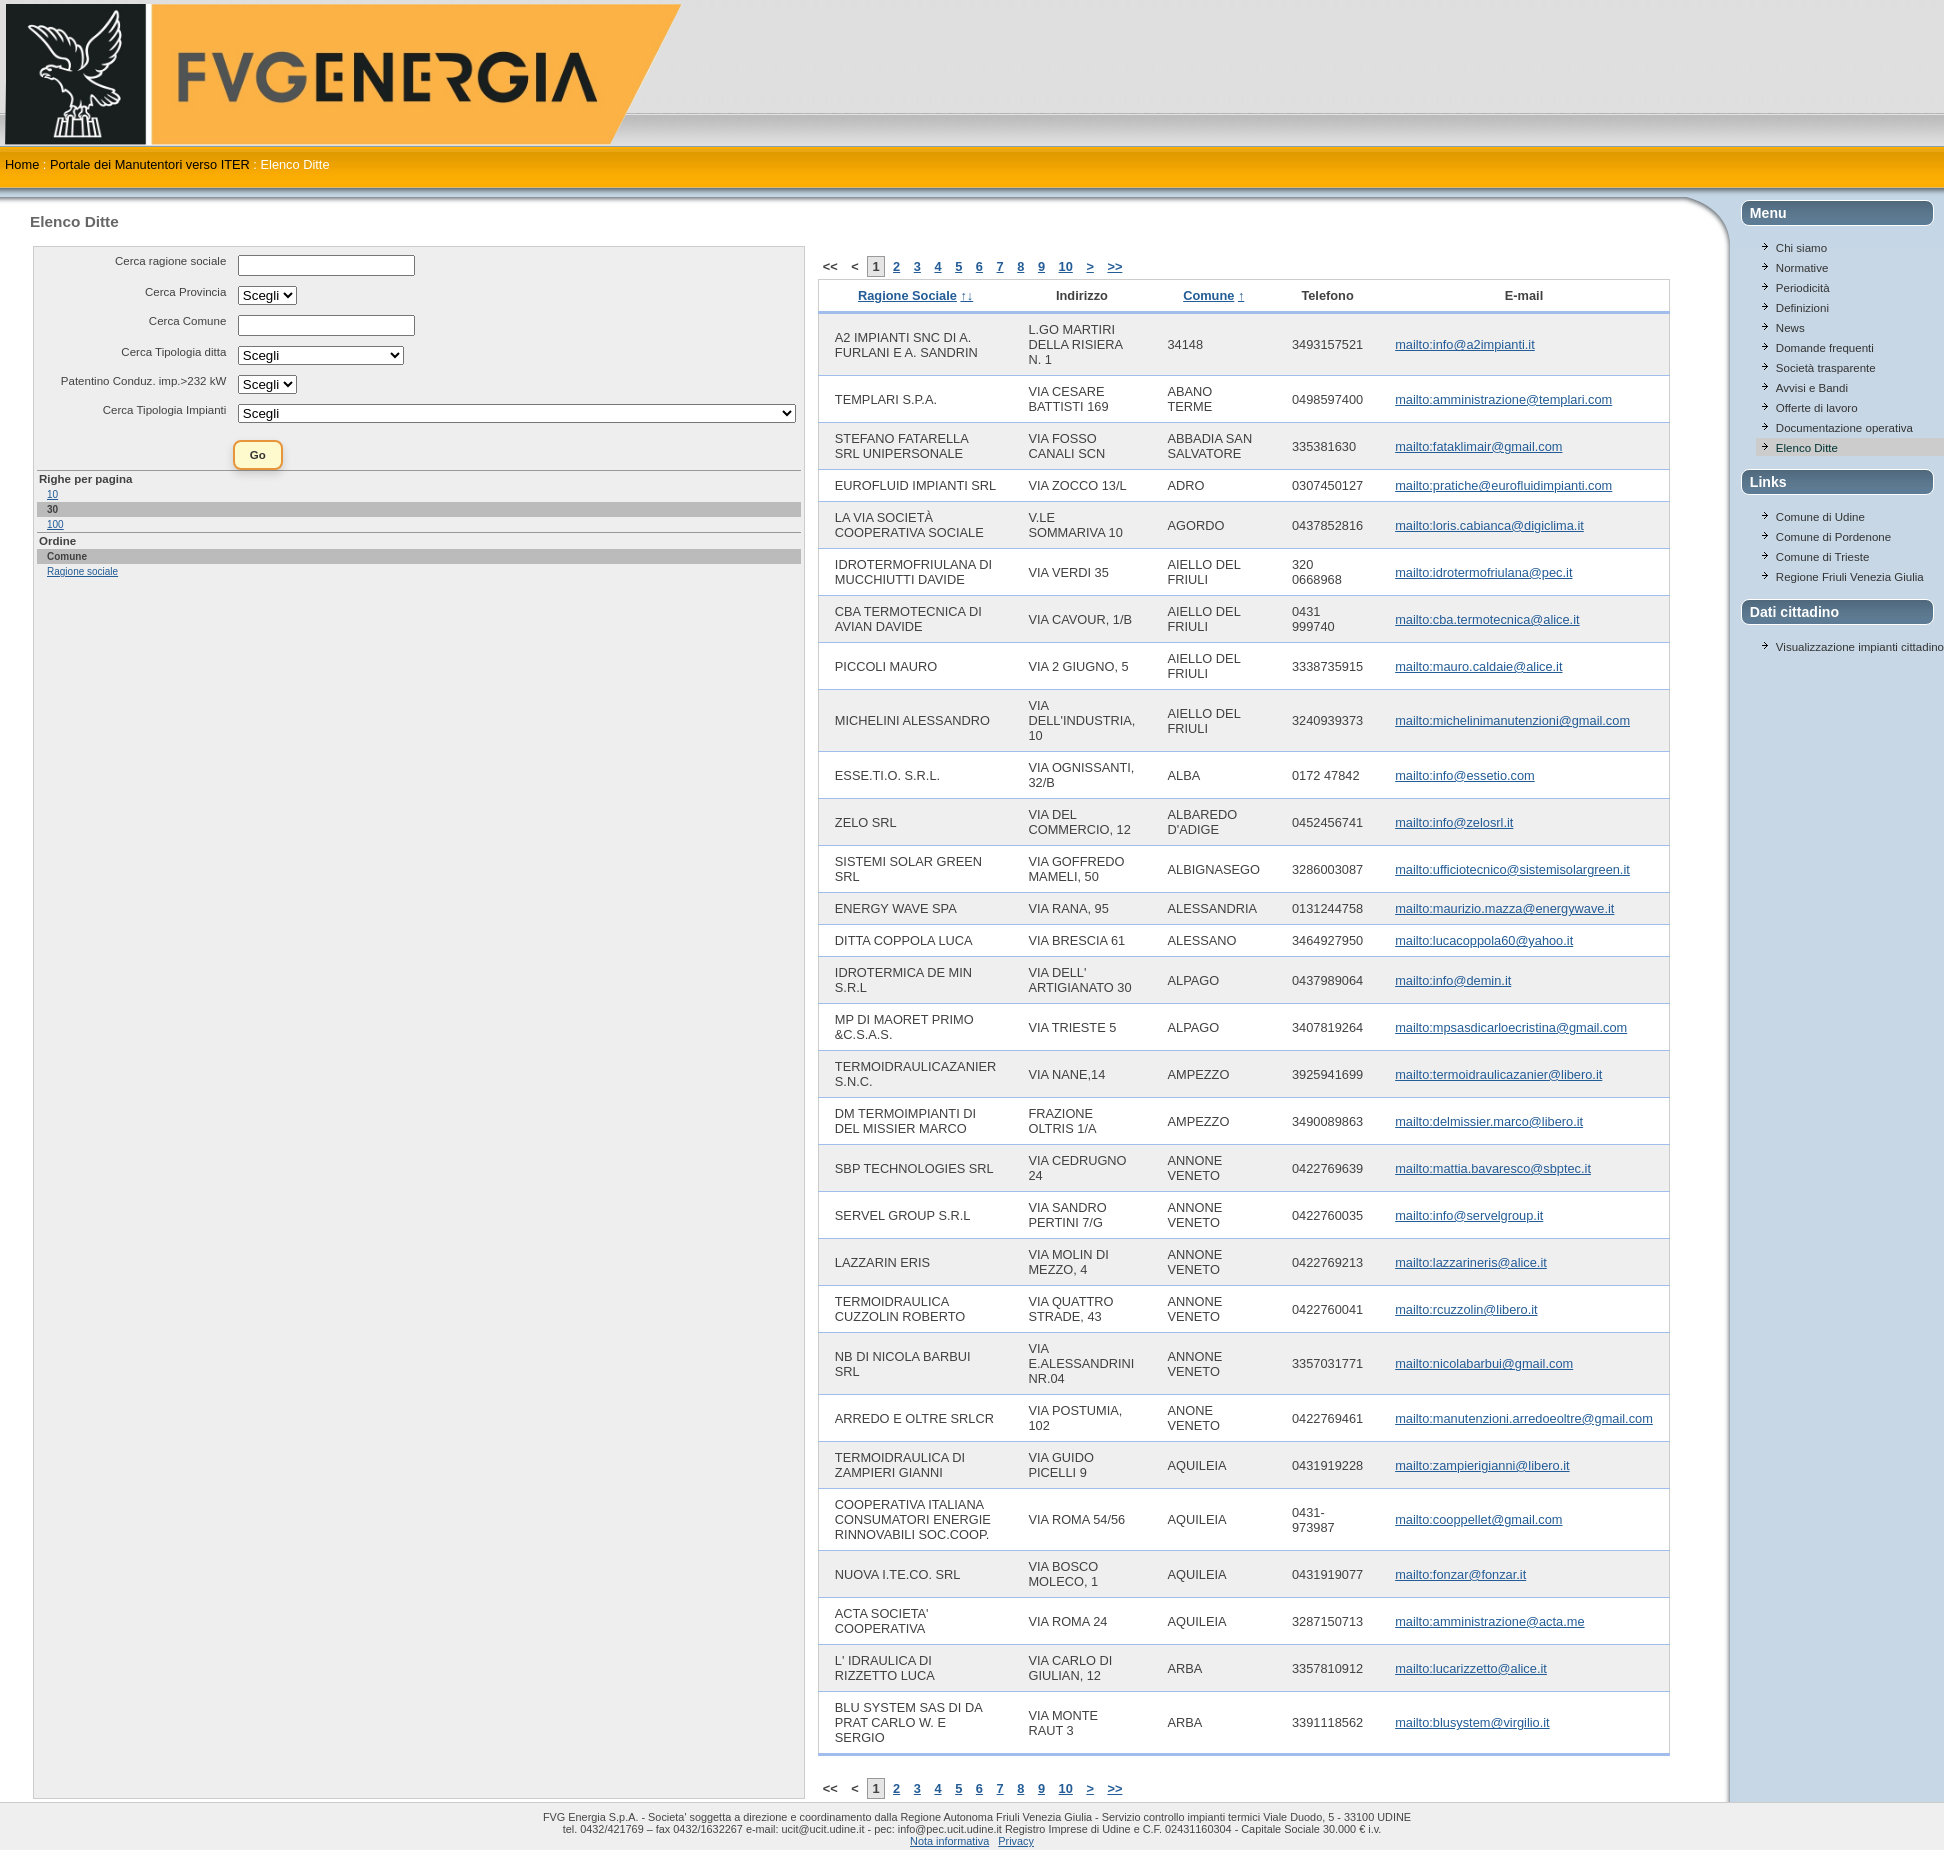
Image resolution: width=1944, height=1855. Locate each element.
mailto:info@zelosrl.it (1454, 822)
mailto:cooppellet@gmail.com (1478, 1519)
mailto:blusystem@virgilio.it (1472, 1722)
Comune (1208, 295)
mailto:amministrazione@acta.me (1489, 1621)
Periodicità (1803, 288)
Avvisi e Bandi (1812, 388)
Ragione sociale (82, 571)
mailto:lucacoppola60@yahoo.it (1484, 940)
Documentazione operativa (1844, 428)
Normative (1802, 268)
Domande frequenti (1825, 348)
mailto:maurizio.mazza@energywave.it (1504, 908)
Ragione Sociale (907, 295)
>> (1114, 266)
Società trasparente (1826, 368)
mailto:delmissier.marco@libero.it (1489, 1121)
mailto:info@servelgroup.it (1469, 1215)
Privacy (1016, 1841)
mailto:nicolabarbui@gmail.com (1484, 1363)
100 (55, 524)
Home (22, 164)
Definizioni (1802, 308)
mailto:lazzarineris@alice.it (1471, 1262)
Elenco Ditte (1807, 448)
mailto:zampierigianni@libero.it (1482, 1465)
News (1790, 328)
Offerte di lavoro (1817, 408)
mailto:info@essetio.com (1465, 775)
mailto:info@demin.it (1453, 980)
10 (52, 494)
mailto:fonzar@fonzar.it (1460, 1574)
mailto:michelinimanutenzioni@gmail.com (1512, 720)
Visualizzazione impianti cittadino (1860, 647)
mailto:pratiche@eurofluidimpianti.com (1503, 485)
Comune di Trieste (1822, 557)
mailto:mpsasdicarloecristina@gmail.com (1511, 1027)
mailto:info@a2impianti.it (1465, 344)
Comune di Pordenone (1833, 537)
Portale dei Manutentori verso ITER (150, 164)
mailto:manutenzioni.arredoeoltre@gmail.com (1524, 1418)
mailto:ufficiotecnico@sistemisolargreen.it (1512, 869)
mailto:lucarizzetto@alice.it (1471, 1668)
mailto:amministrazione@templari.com (1503, 399)
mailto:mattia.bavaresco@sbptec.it (1493, 1168)
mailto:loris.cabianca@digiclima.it (1489, 525)
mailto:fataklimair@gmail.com (1478, 446)
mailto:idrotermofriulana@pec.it (1483, 572)
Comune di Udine (1820, 517)
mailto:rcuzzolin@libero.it (1466, 1309)
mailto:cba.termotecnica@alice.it (1487, 619)
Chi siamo (1801, 248)
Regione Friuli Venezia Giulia (1850, 577)
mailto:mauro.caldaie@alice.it (1478, 666)
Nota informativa (949, 1841)
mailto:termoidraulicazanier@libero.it (1498, 1074)
